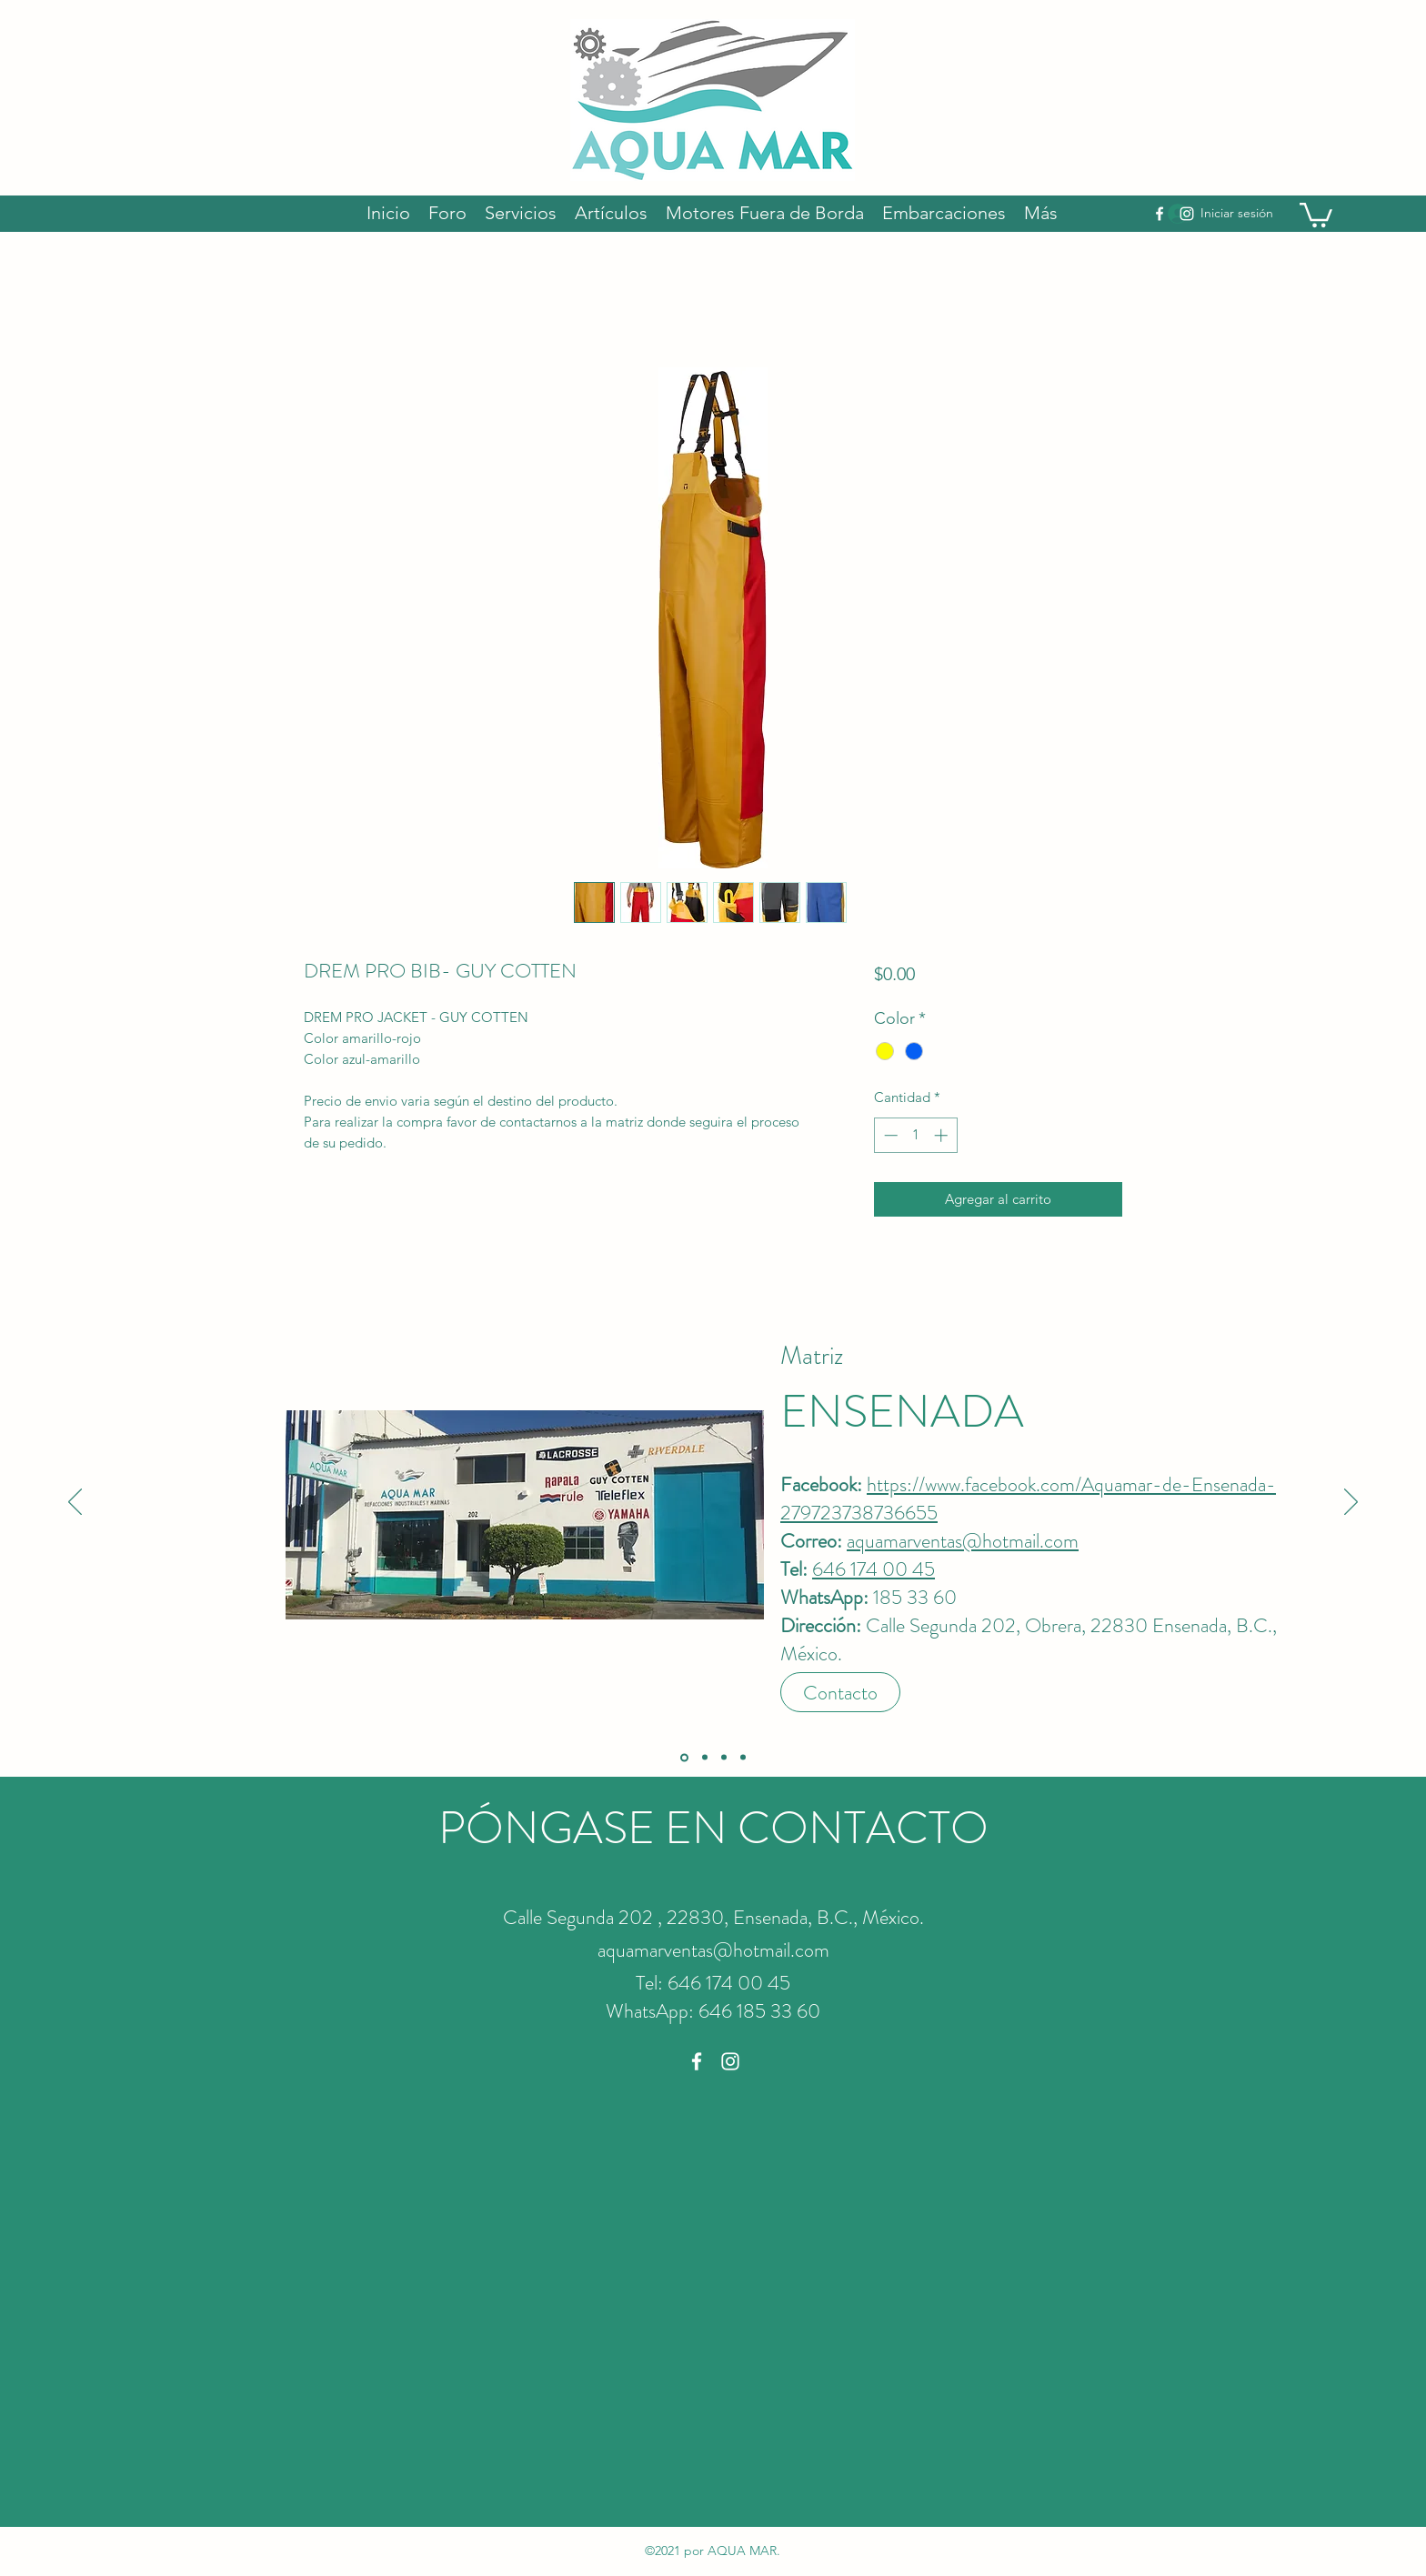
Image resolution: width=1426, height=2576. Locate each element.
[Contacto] (840, 1692)
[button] (1316, 213)
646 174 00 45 (873, 1569)
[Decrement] (889, 1135)
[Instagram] (1187, 214)
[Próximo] (1351, 1503)
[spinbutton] (915, 1135)
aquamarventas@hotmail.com (963, 1541)
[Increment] (942, 1135)
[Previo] (75, 1503)
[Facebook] (1159, 214)
